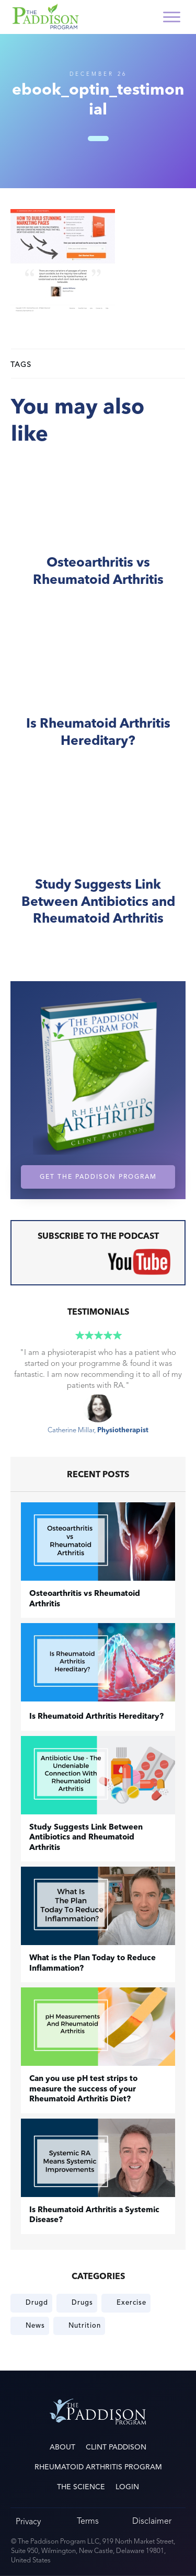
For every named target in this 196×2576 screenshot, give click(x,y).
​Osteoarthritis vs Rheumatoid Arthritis (98, 535)
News (35, 2325)
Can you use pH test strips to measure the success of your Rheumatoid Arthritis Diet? (83, 2089)
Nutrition (84, 2325)
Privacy (28, 2521)
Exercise (131, 2302)
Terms (88, 2521)
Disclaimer (151, 2521)
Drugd (37, 2302)
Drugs (82, 2302)
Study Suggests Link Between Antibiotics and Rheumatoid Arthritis (98, 865)
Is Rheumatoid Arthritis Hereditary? (98, 696)
